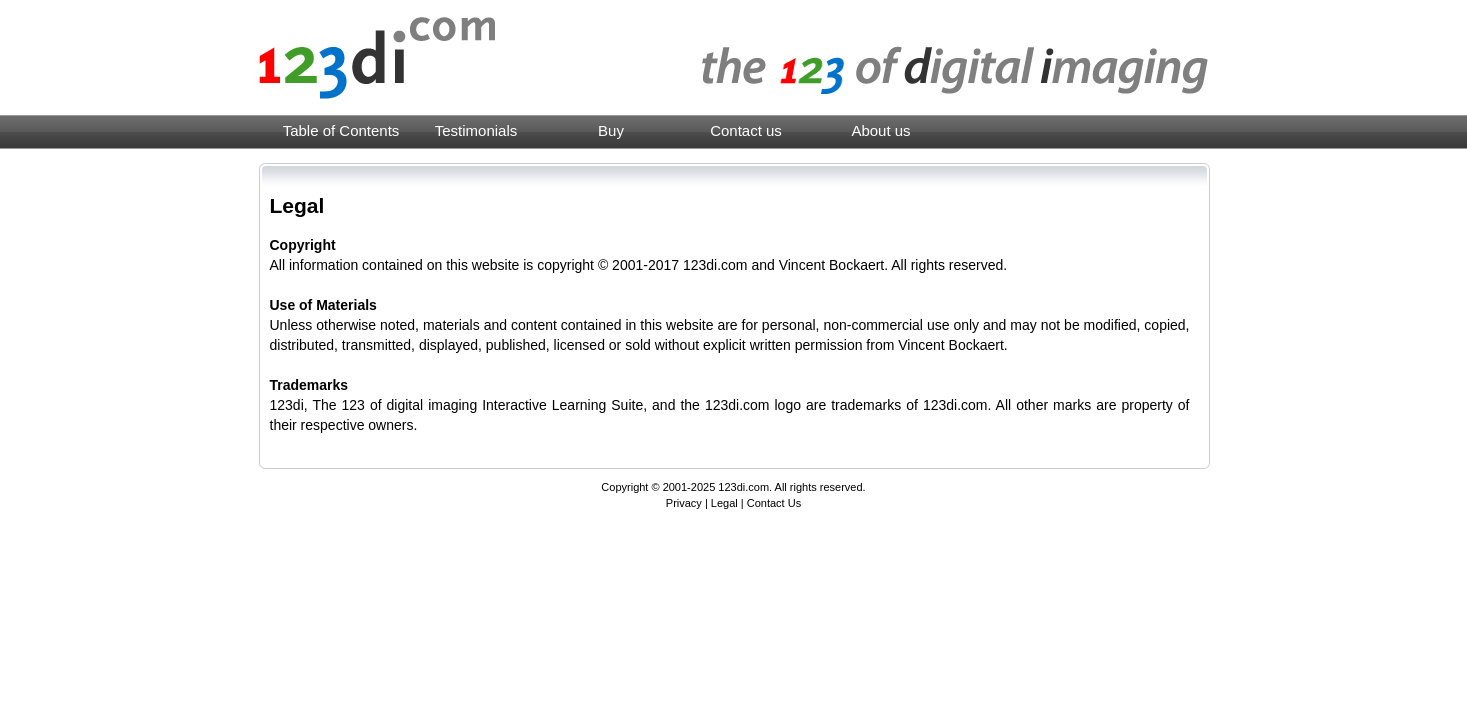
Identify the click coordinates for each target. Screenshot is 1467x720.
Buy (611, 130)
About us (880, 130)
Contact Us (774, 503)
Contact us (746, 130)
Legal (724, 503)
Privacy (684, 503)
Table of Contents (341, 130)
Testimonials (476, 130)
